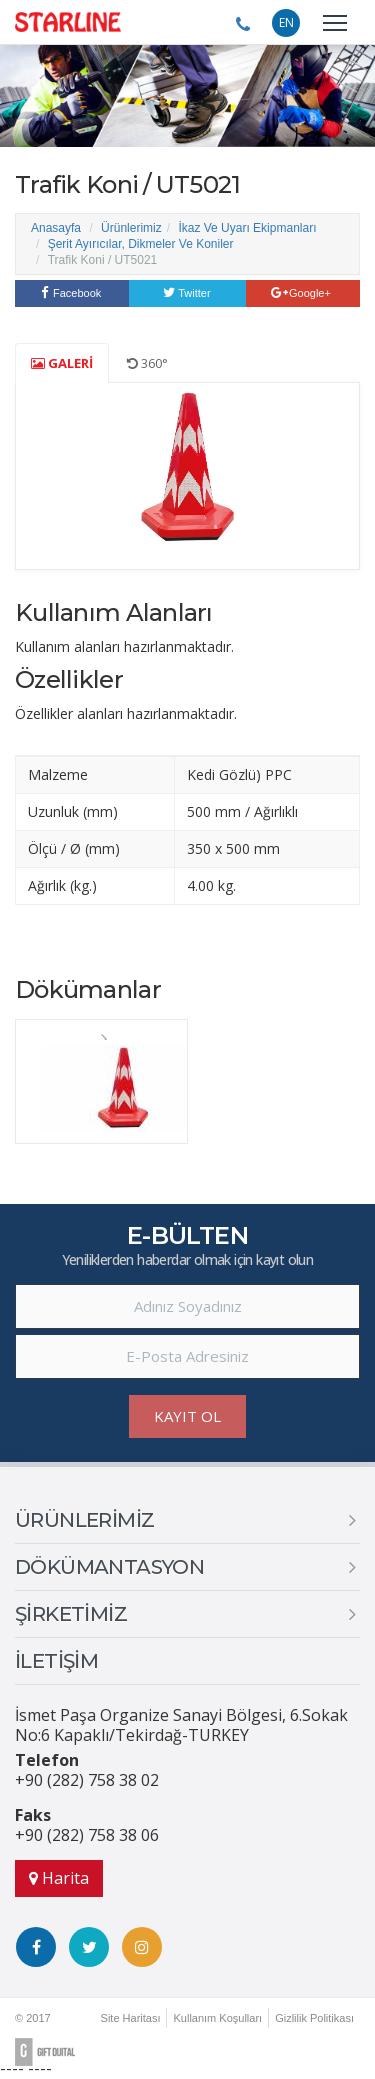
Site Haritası (131, 2018)
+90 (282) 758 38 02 (87, 1780)
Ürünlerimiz (131, 228)
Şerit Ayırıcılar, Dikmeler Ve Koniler (141, 244)
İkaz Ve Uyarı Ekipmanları (247, 228)
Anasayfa (56, 228)
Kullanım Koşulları (217, 2018)
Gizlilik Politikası (314, 2018)
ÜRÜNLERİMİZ (84, 1520)
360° (147, 363)
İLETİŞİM (56, 1661)
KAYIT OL (187, 1416)
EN (286, 22)
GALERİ (62, 363)
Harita (59, 1878)
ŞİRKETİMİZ (71, 1614)
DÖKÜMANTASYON (109, 1567)
